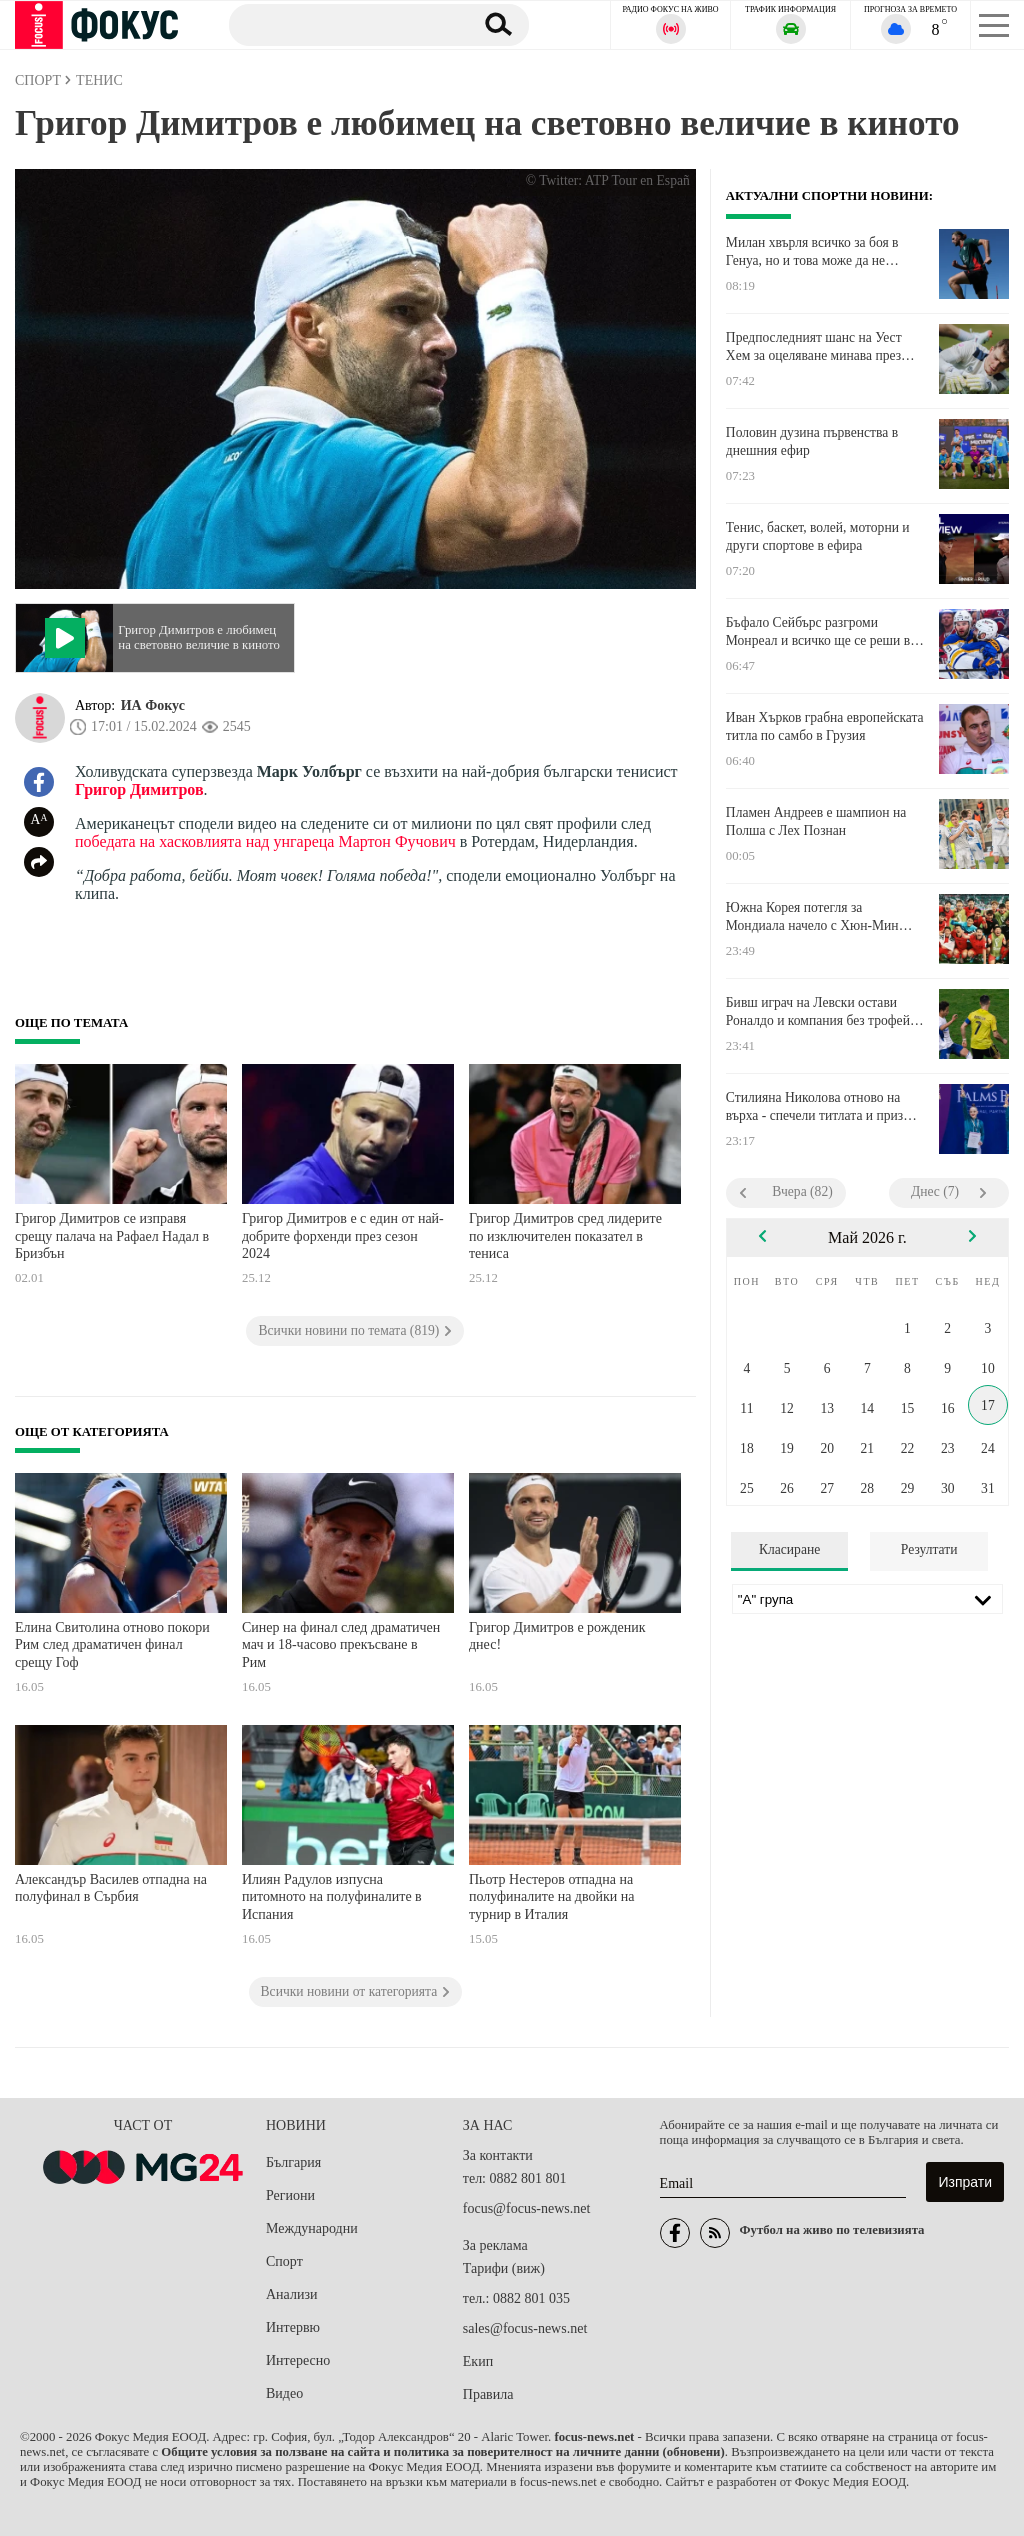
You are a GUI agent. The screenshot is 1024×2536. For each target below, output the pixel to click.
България (293, 2162)
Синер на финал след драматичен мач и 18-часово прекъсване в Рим (341, 1645)
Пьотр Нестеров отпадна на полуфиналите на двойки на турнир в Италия (551, 1897)
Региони (290, 2195)
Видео (284, 2393)
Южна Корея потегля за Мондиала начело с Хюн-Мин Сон (812, 917)
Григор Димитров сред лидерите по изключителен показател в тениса (565, 1236)
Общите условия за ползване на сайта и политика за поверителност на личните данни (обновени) (442, 2452)
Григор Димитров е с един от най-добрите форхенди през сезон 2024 (343, 1236)
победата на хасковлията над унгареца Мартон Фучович (265, 841)
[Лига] (867, 1599)
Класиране (789, 1549)
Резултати (929, 1549)
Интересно (298, 2360)
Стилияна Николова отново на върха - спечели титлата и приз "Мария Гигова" (814, 1107)
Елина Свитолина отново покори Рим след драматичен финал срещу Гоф (112, 1645)
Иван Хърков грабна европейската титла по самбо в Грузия (825, 726)
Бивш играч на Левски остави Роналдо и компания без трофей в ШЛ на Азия (823, 1012)
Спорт (284, 2261)
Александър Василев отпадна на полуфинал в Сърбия (111, 1888)
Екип (478, 2361)
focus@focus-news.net (527, 2208)
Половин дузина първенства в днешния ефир (812, 441)
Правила (488, 2394)
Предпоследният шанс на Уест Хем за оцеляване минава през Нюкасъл (814, 347)
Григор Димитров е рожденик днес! (557, 1636)
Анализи (291, 2294)
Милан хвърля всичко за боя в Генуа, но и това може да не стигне (812, 252)
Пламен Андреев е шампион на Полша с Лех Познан (816, 821)
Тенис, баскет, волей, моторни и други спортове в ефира (818, 536)
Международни (312, 2228)
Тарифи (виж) (504, 2268)
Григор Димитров (139, 789)
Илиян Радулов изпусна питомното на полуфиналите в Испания (332, 1897)
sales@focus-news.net (525, 2328)
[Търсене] (343, 24)
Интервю (293, 2327)
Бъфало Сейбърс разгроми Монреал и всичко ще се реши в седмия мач (818, 632)
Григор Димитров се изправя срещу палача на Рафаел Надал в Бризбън (112, 1236)
